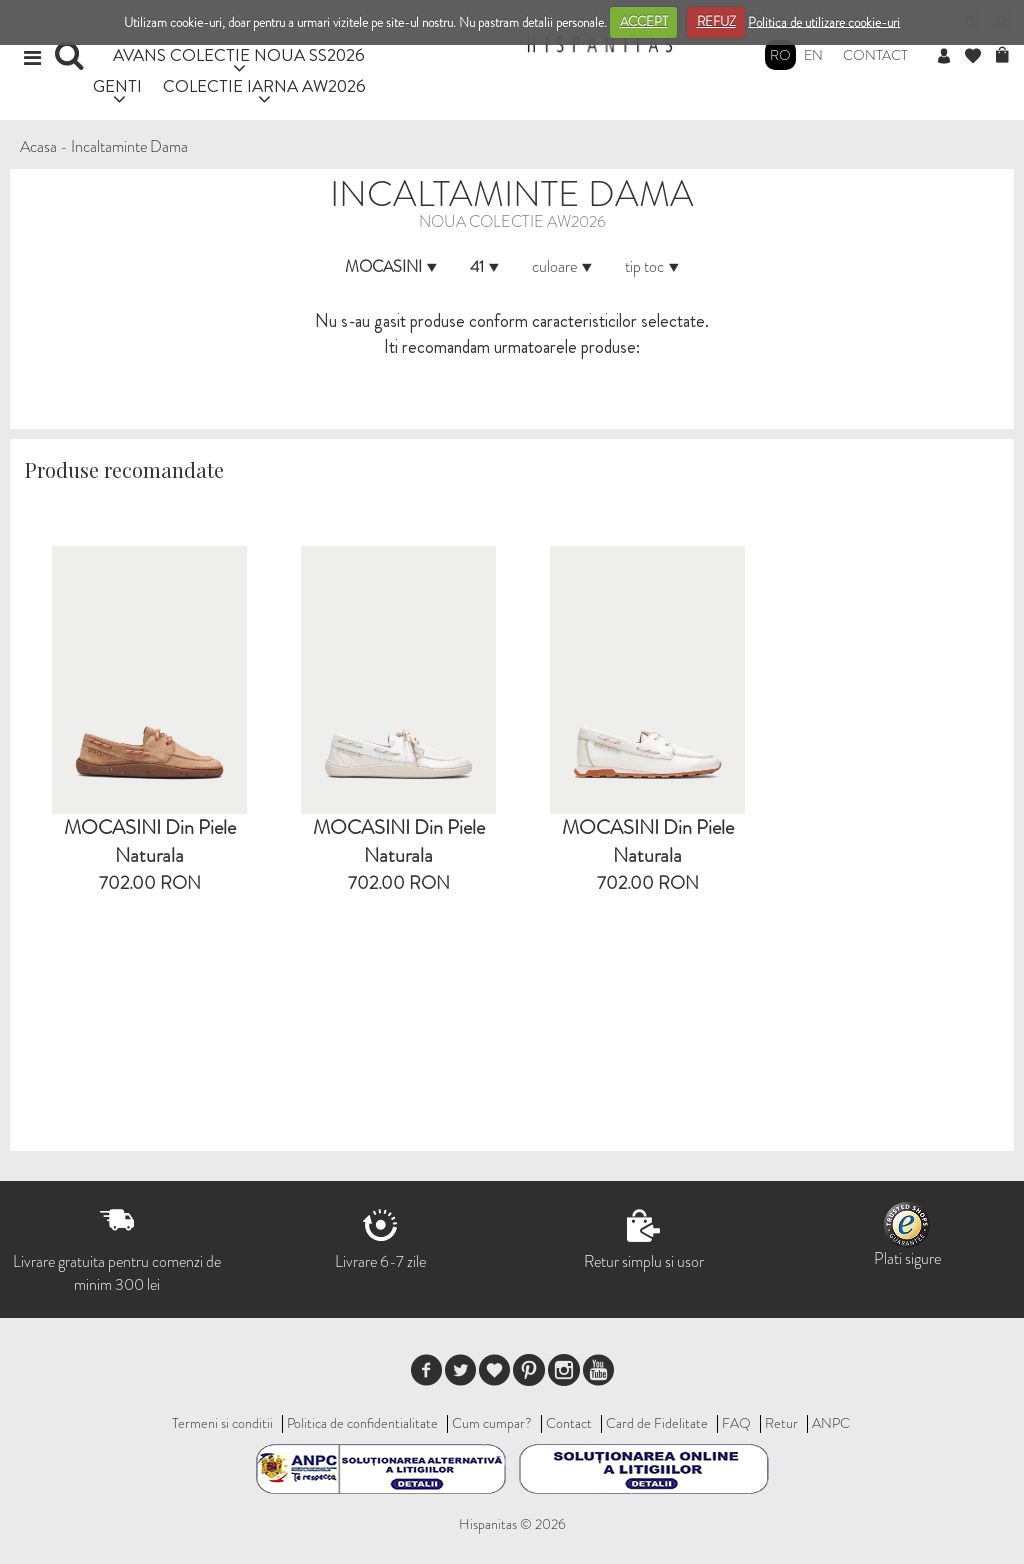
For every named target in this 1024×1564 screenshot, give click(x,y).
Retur (781, 1423)
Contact (875, 55)
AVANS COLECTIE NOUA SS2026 (239, 54)
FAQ (736, 1423)
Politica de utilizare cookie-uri (824, 21)
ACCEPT (644, 21)
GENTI (117, 85)
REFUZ (716, 21)
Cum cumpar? (492, 1423)
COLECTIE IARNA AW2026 (264, 85)
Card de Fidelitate (657, 1423)
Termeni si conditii (222, 1423)
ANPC (831, 1423)
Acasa (38, 146)
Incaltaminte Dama (129, 146)
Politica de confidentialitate (362, 1423)
